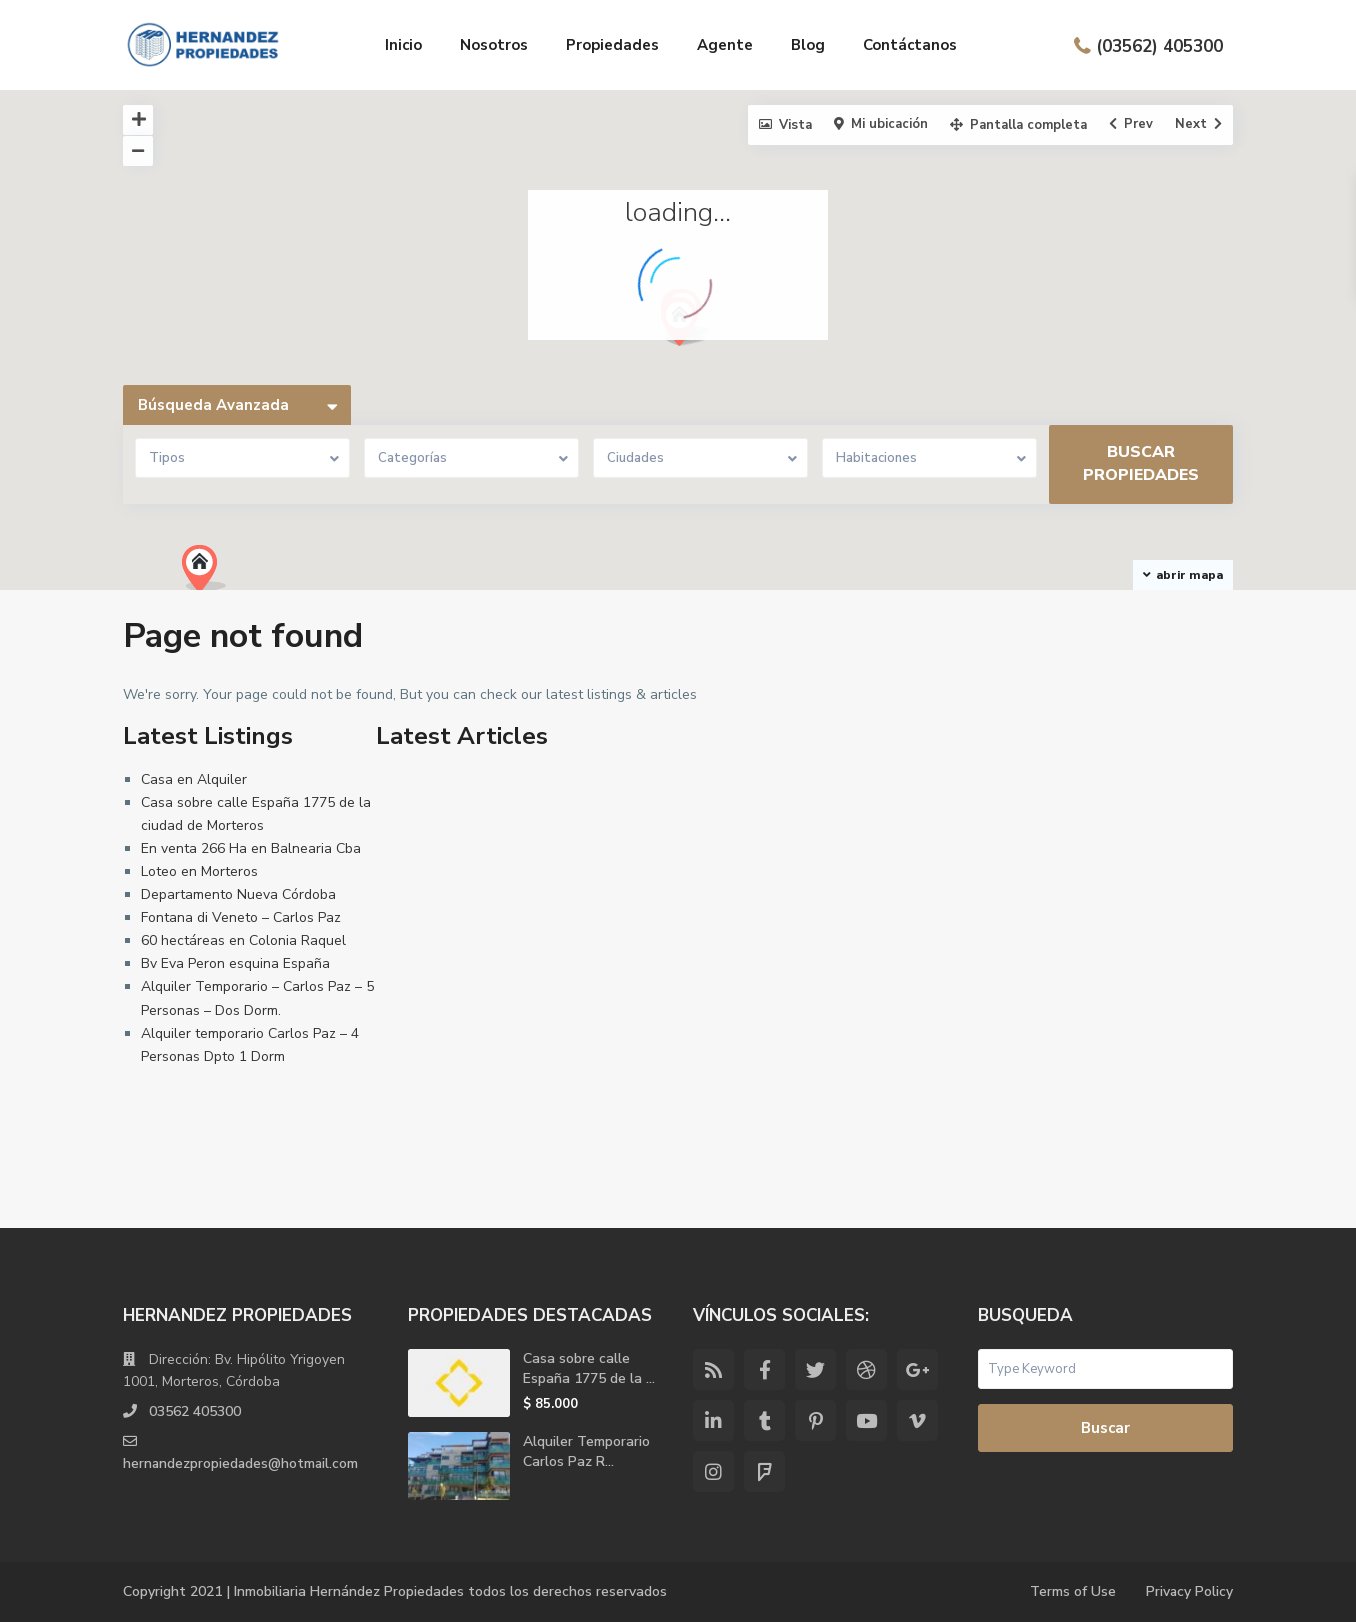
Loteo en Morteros (199, 871)
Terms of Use (1072, 1591)
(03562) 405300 (1159, 45)
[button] (211, 574)
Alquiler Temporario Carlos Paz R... (586, 1451)
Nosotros (494, 45)
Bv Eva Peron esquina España (235, 963)
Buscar (1105, 1428)
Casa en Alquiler (194, 779)
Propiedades (612, 45)
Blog (808, 45)
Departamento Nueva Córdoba (238, 894)
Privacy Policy (1189, 1591)
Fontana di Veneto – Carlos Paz (241, 917)
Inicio (403, 45)
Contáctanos (910, 45)
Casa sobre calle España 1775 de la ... (589, 1368)
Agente (725, 45)
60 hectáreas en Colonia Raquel (243, 940)
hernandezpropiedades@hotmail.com (242, 1463)
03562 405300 (195, 1411)
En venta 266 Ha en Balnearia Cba (251, 848)
